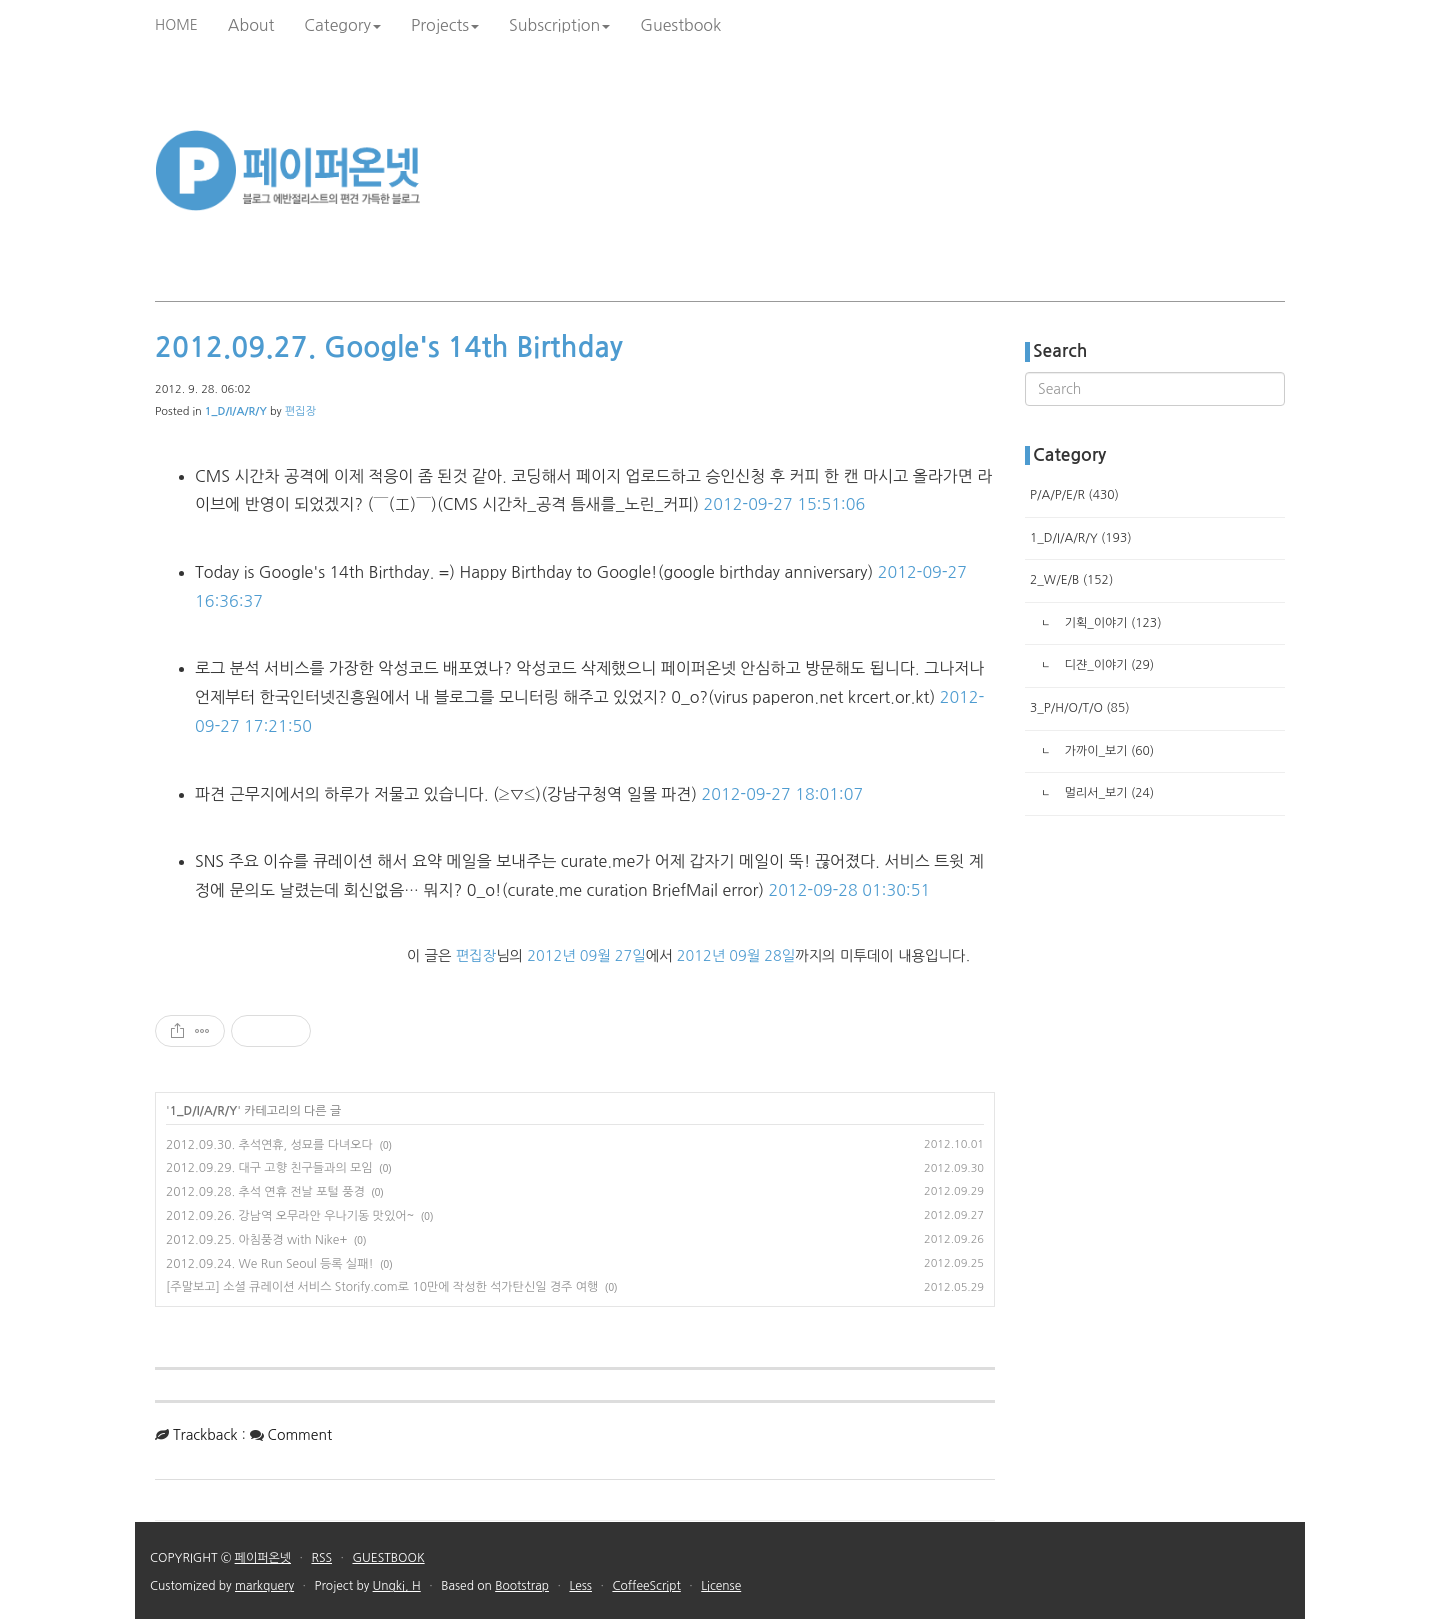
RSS (321, 1558)
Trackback (205, 1435)
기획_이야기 (1111, 623)
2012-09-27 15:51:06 (785, 504)
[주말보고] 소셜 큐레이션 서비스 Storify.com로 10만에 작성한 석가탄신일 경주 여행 (382, 1287)
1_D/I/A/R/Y (204, 1111)
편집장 (300, 411)
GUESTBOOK (388, 1558)
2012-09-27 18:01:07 (783, 794)
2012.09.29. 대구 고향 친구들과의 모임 (269, 1168)
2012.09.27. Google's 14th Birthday (389, 347)
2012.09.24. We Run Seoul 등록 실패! (270, 1264)
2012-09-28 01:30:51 (850, 890)
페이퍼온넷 (263, 1558)
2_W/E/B (1071, 580)
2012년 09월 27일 (586, 956)
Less (580, 1586)
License (721, 1586)
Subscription (559, 25)
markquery (264, 1586)
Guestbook (680, 25)
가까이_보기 (1107, 751)
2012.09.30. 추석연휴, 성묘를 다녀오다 (269, 1145)
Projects (445, 25)
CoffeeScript (646, 1586)
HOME (176, 25)
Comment (300, 1435)
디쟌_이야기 (1107, 665)
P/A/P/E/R (1074, 495)
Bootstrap (522, 1586)
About (251, 25)
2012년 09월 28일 (736, 956)
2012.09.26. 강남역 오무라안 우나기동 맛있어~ (290, 1216)
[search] (1155, 389)
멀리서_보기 (1107, 793)
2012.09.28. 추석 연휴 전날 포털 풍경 (265, 1192)
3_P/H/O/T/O (1080, 708)
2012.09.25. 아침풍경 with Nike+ (256, 1240)
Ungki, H (397, 1586)
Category (342, 25)
